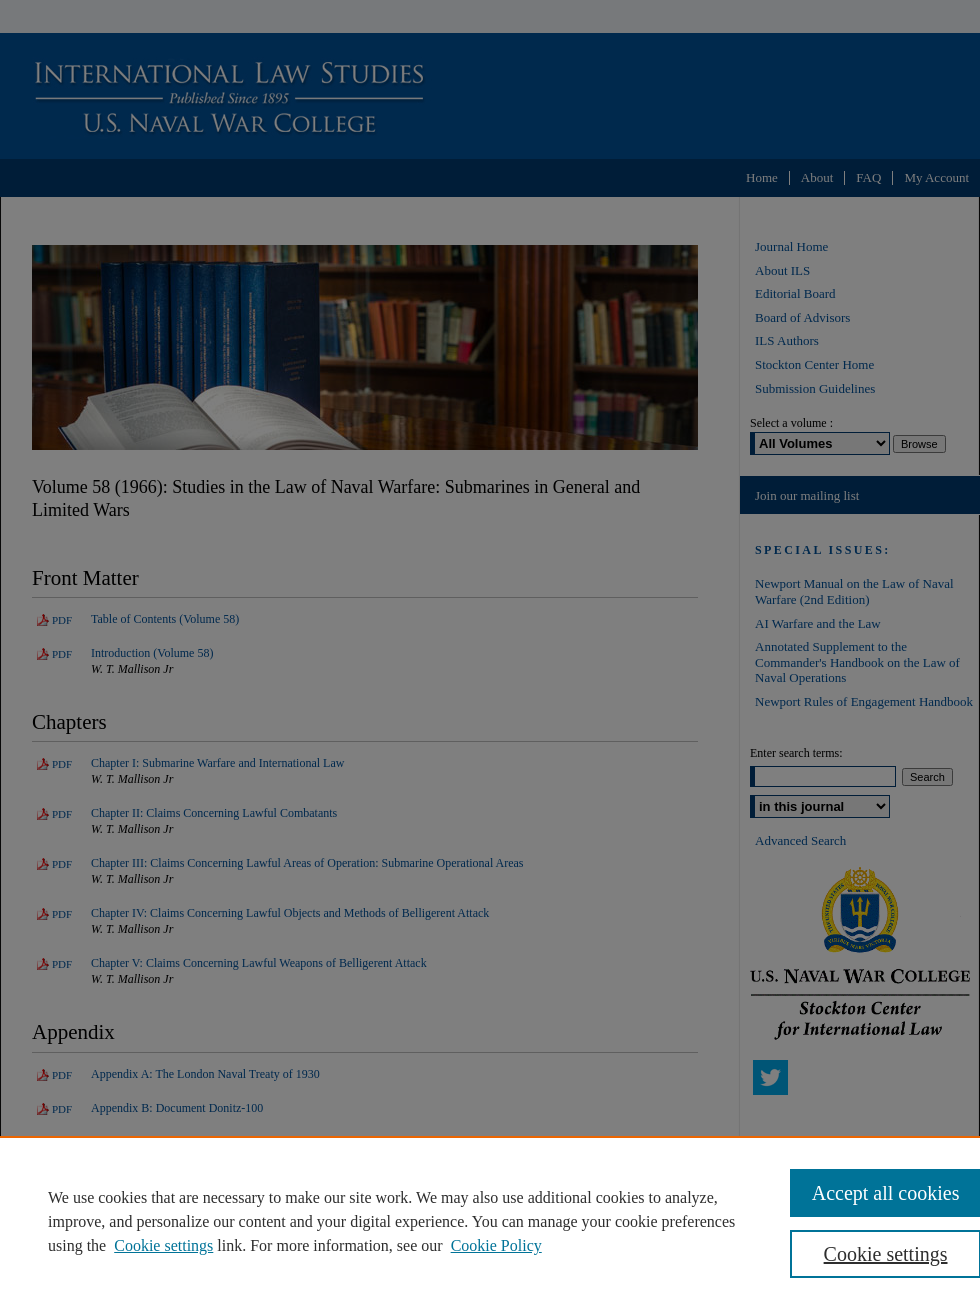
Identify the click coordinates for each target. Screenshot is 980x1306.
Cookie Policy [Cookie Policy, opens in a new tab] (496, 1245)
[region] (490, 1221)
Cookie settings (163, 1245)
